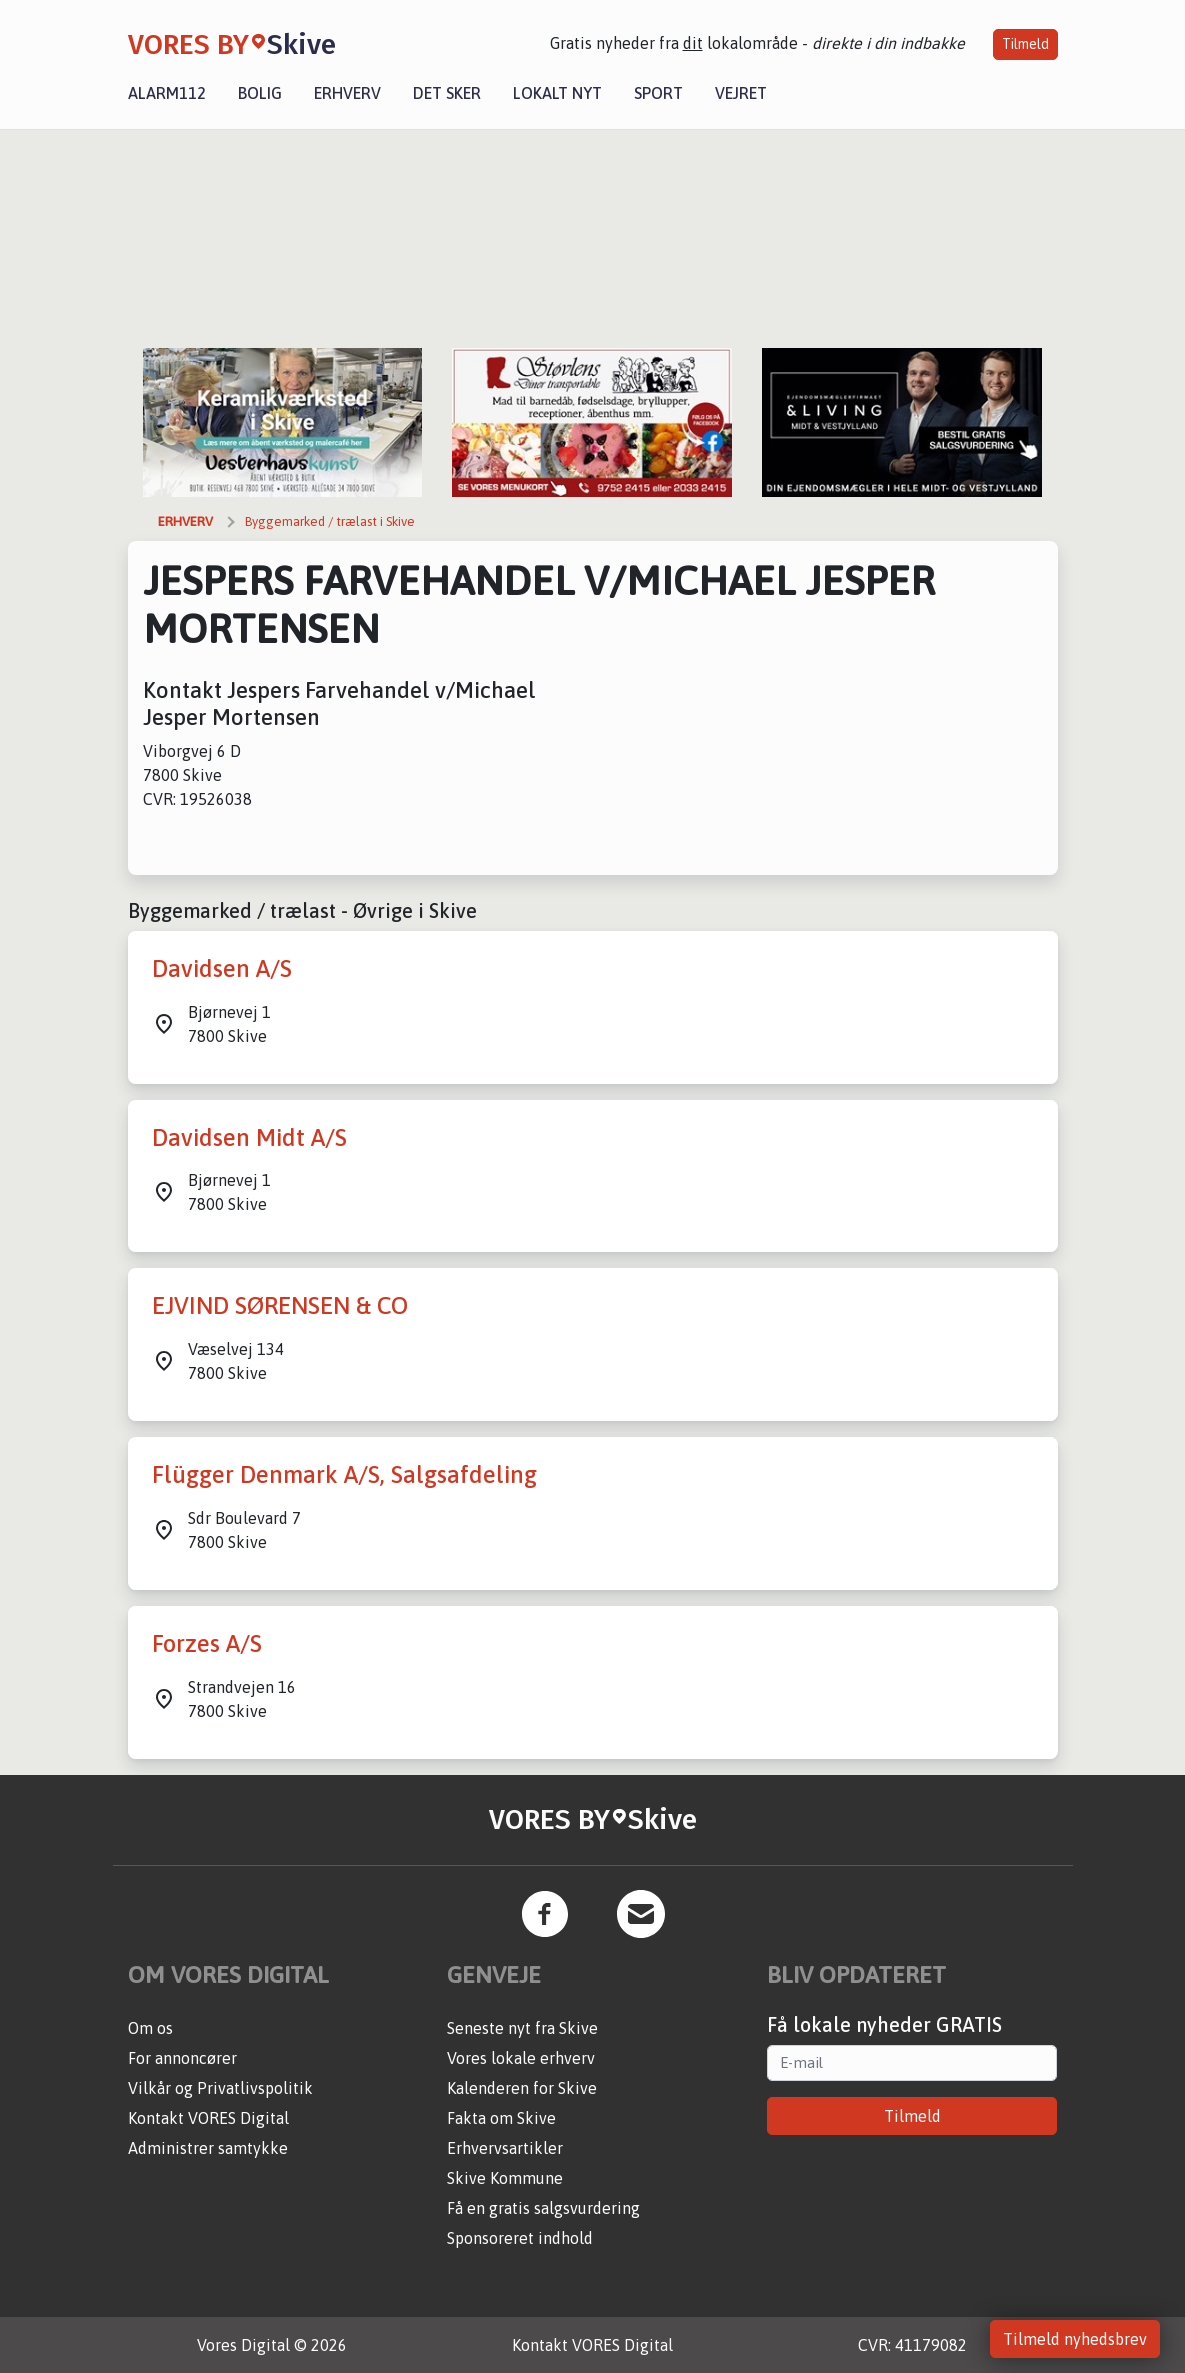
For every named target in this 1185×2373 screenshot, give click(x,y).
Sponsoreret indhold (520, 2238)
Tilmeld (1025, 44)
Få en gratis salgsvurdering (543, 2208)
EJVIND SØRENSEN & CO (280, 1305)
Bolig (260, 93)
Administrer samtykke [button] (208, 2148)
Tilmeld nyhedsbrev (1075, 2339)
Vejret (741, 93)
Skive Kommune (505, 2178)
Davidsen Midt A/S (249, 1137)
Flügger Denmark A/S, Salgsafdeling (344, 1474)
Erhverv (347, 93)
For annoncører (182, 2058)
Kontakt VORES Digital (208, 2118)
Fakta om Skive (501, 2118)
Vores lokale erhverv (521, 2058)
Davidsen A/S (222, 968)
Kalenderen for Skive (522, 2088)
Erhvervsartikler (505, 2148)
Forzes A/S (207, 1643)
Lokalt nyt (557, 93)
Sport (658, 93)
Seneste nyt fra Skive (522, 2028)
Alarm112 (167, 93)
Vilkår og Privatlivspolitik (220, 2088)
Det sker (447, 93)
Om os (150, 2028)
